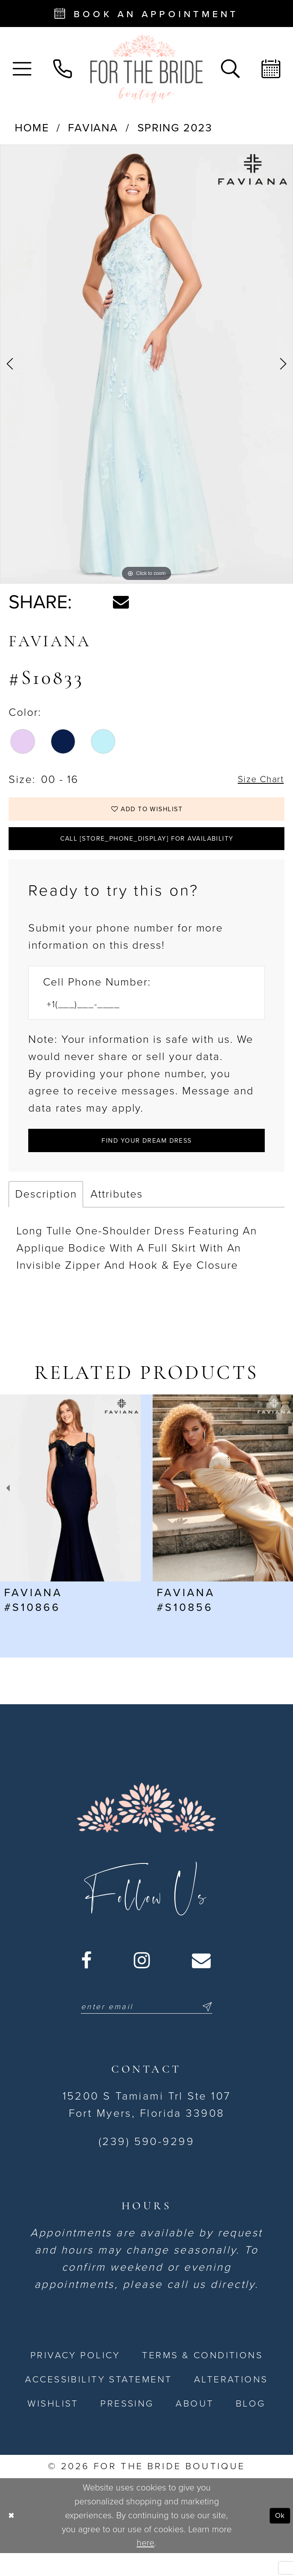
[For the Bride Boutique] (146, 69)
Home (32, 128)
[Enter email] (146, 2028)
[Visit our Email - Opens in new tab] (202, 1981)
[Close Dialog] (13, 2538)
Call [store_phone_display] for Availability (146, 848)
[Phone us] (62, 69)
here (145, 2565)
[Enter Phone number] (139, 1019)
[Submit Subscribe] (218, 2028)
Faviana (93, 128)
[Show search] (230, 69)
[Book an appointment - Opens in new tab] (146, 13)
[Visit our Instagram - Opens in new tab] (142, 1981)
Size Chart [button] (256, 780)
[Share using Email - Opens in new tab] (121, 602)
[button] (22, 69)
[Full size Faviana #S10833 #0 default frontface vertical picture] (146, 364)
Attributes (116, 1214)
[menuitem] (22, 69)
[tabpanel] (146, 364)
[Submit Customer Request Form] (146, 1158)
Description (46, 1214)
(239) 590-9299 (146, 2164)
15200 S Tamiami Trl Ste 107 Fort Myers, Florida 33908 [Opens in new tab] (147, 2128)
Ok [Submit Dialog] (278, 2538)
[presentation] (70, 1508)
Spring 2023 (174, 128)
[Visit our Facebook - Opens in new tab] (87, 1981)
